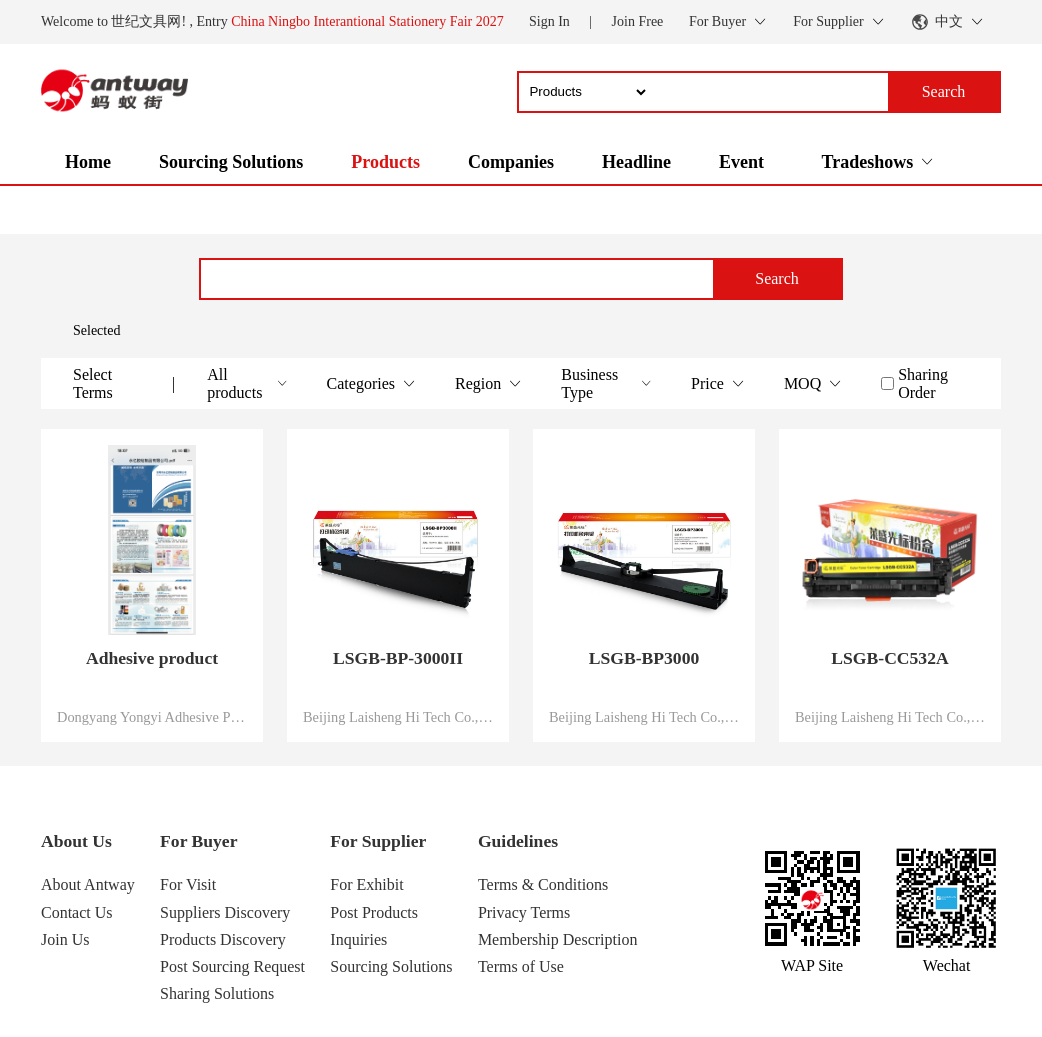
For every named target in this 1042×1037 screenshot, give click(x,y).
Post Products (374, 912)
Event (741, 162)
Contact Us (77, 912)
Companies (511, 162)
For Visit (188, 884)
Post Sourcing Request (232, 966)
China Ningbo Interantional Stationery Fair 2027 (367, 21)
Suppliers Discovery (225, 912)
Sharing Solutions (217, 993)
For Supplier (378, 841)
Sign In (549, 21)
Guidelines (518, 841)
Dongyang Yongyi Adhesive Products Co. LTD (152, 717)
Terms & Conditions (543, 884)
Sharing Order (923, 383)
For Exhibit (366, 884)
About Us (76, 841)
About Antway (88, 884)
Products (385, 162)
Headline (636, 162)
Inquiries (358, 939)
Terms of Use (521, 966)
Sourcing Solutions (231, 162)
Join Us (65, 939)
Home (88, 162)
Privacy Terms (524, 912)
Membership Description (558, 939)
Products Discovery (223, 939)
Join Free (638, 21)
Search (777, 278)
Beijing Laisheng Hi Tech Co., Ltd (398, 717)
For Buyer (198, 841)
